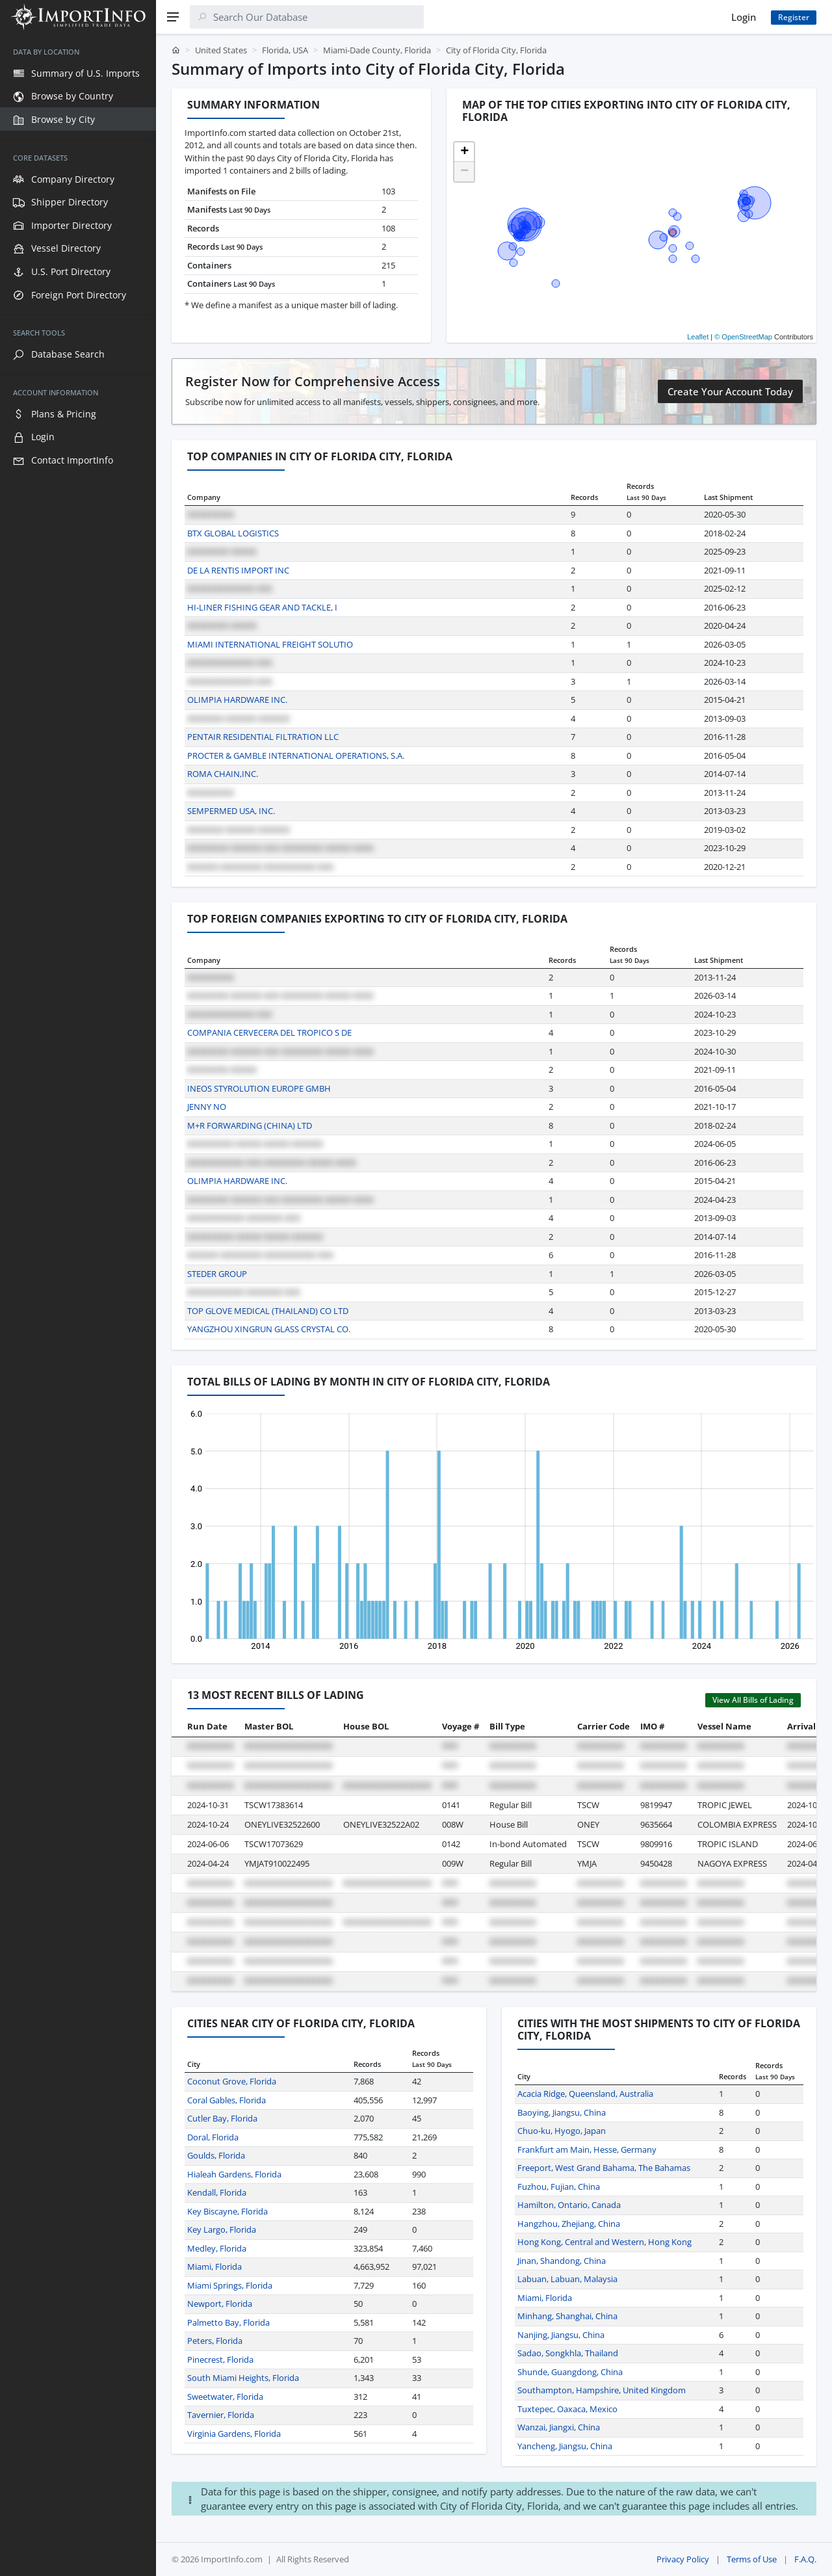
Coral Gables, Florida (226, 2100)
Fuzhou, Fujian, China (558, 2186)
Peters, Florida (214, 2340)
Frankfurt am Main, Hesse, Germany (586, 2149)
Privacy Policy (682, 2559)
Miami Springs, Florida (229, 2285)
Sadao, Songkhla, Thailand (567, 2353)
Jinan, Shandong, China (561, 2261)
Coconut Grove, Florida (231, 2081)
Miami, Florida (214, 2266)
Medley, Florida (216, 2248)
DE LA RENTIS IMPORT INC (238, 570)
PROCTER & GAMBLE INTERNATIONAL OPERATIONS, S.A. (295, 755)
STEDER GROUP (217, 1274)
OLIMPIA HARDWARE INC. (237, 699)
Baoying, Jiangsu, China (561, 2112)
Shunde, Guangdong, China (570, 2372)
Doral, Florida (213, 2137)
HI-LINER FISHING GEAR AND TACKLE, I (262, 607)
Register (793, 17)
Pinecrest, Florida (220, 2359)
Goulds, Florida (216, 2155)
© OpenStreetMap (743, 337)
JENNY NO (206, 1106)
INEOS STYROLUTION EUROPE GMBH (259, 1088)
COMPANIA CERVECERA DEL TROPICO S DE (269, 1032)
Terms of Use (752, 2559)
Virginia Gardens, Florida (234, 2433)
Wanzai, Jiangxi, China (558, 2427)
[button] (464, 152)
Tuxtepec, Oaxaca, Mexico (567, 2409)
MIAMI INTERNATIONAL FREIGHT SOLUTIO (270, 644)
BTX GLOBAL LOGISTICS (233, 533)
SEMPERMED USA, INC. (231, 811)
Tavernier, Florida (220, 2415)
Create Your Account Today (730, 391)
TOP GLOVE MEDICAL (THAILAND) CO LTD (267, 1311)
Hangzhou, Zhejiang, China (568, 2223)
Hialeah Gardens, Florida (234, 2174)
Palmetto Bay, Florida (228, 2322)
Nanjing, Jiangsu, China (560, 2335)
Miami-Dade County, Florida (377, 50)
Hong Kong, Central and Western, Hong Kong (604, 2242)
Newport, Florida (219, 2303)
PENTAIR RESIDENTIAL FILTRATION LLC (263, 737)
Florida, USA (285, 50)
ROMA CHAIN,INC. (222, 774)
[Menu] (173, 17)
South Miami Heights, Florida (243, 2378)
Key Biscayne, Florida (227, 2211)
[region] (78, 1305)
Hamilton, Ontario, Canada (569, 2205)
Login (743, 16)
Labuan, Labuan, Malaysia (567, 2279)
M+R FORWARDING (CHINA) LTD (249, 1125)
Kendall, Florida (216, 2192)
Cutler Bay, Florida (222, 2118)
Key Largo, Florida (221, 2229)
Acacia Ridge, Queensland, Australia (585, 2093)
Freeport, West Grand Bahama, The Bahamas (603, 2168)
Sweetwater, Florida (225, 2396)
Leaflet (697, 337)
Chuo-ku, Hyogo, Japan (561, 2130)
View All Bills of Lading (753, 1699)
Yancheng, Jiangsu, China (564, 2446)
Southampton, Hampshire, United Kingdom (601, 2390)
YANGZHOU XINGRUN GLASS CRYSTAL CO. (268, 1329)
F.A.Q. (805, 2559)
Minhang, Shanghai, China (567, 2316)
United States (221, 50)
